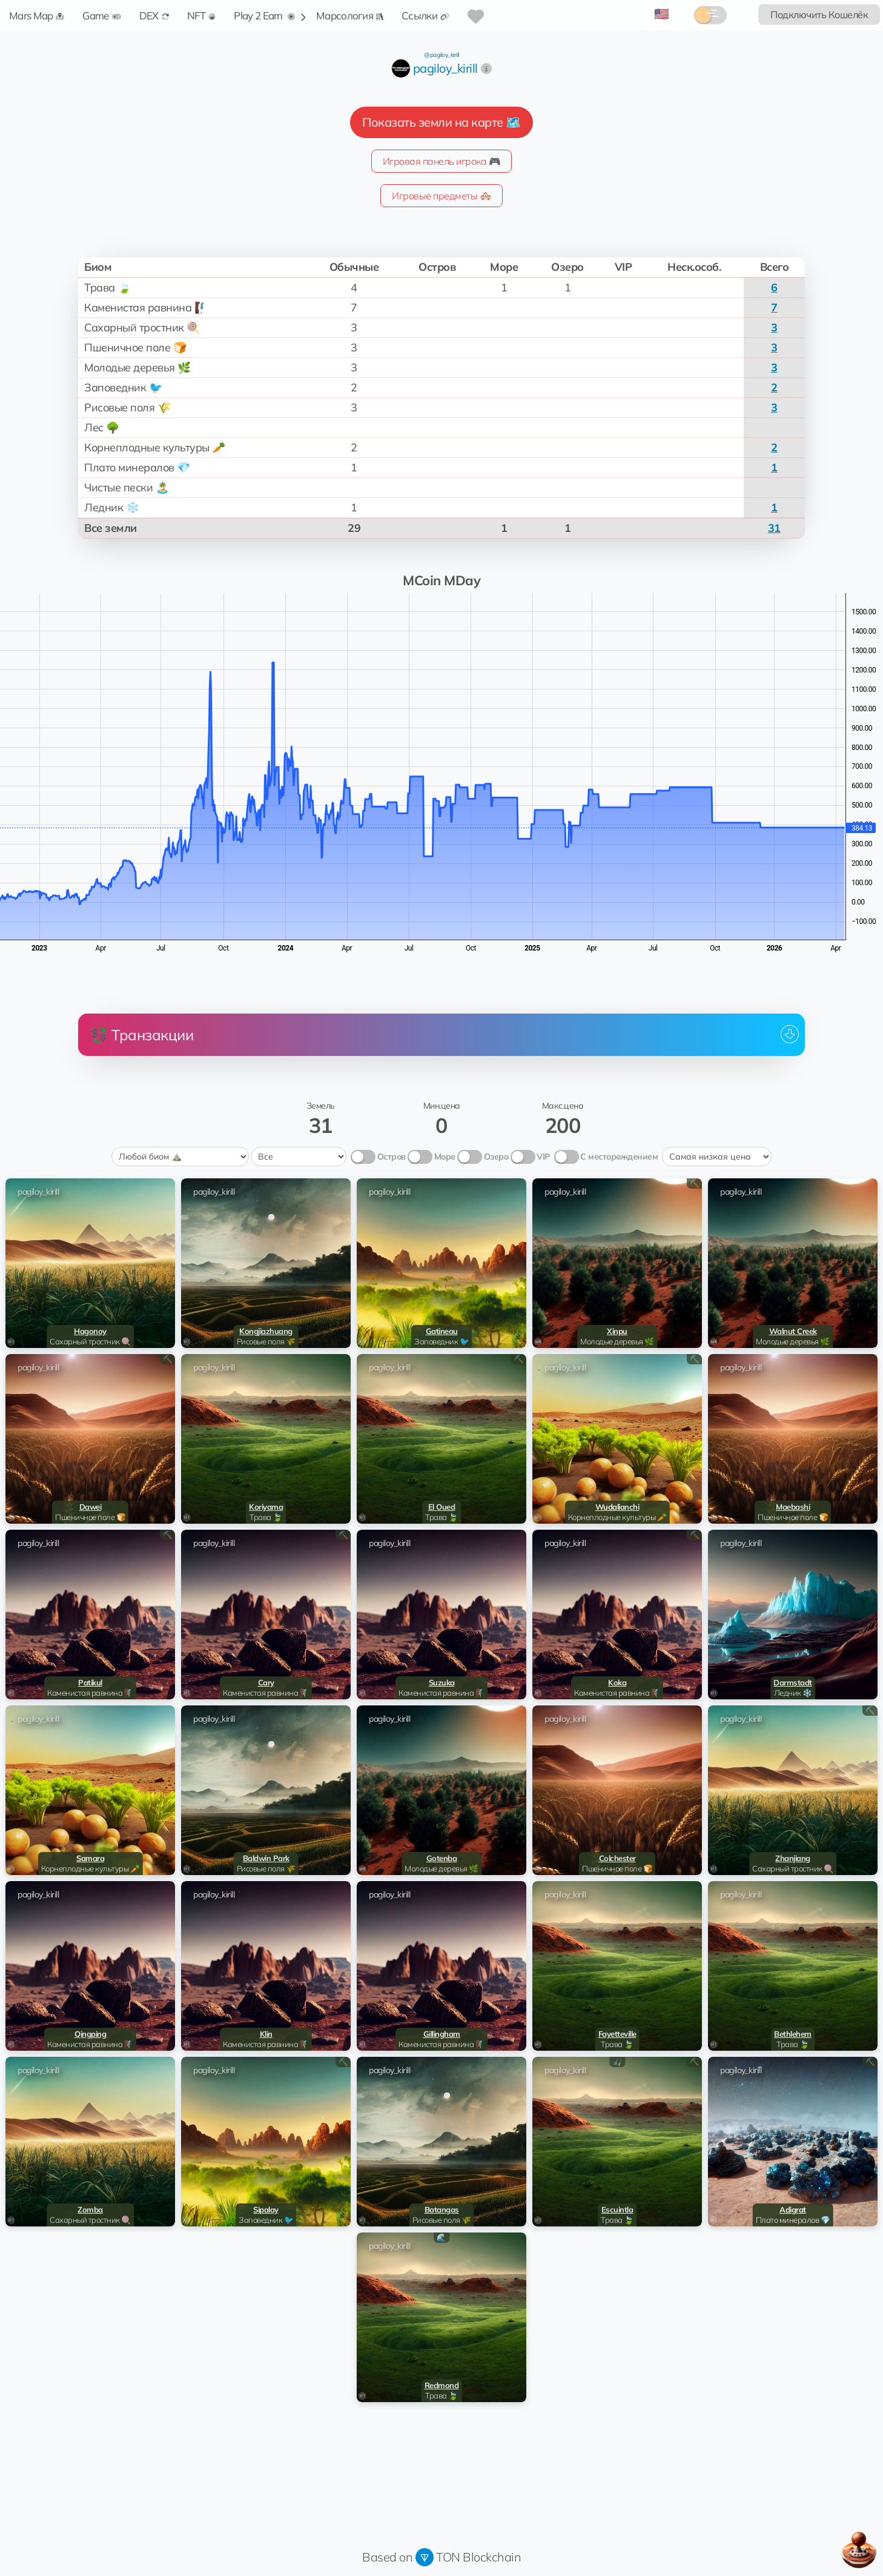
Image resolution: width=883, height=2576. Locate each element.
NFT (201, 15)
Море (444, 1156)
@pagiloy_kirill (441, 55)
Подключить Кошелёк (819, 14)
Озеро (496, 1156)
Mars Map (36, 15)
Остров (391, 1156)
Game (101, 15)
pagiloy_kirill (445, 68)
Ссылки (425, 15)
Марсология (349, 15)
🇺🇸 (661, 13)
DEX (154, 15)
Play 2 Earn (264, 15)
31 (774, 528)
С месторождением (619, 1156)
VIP (543, 1156)
